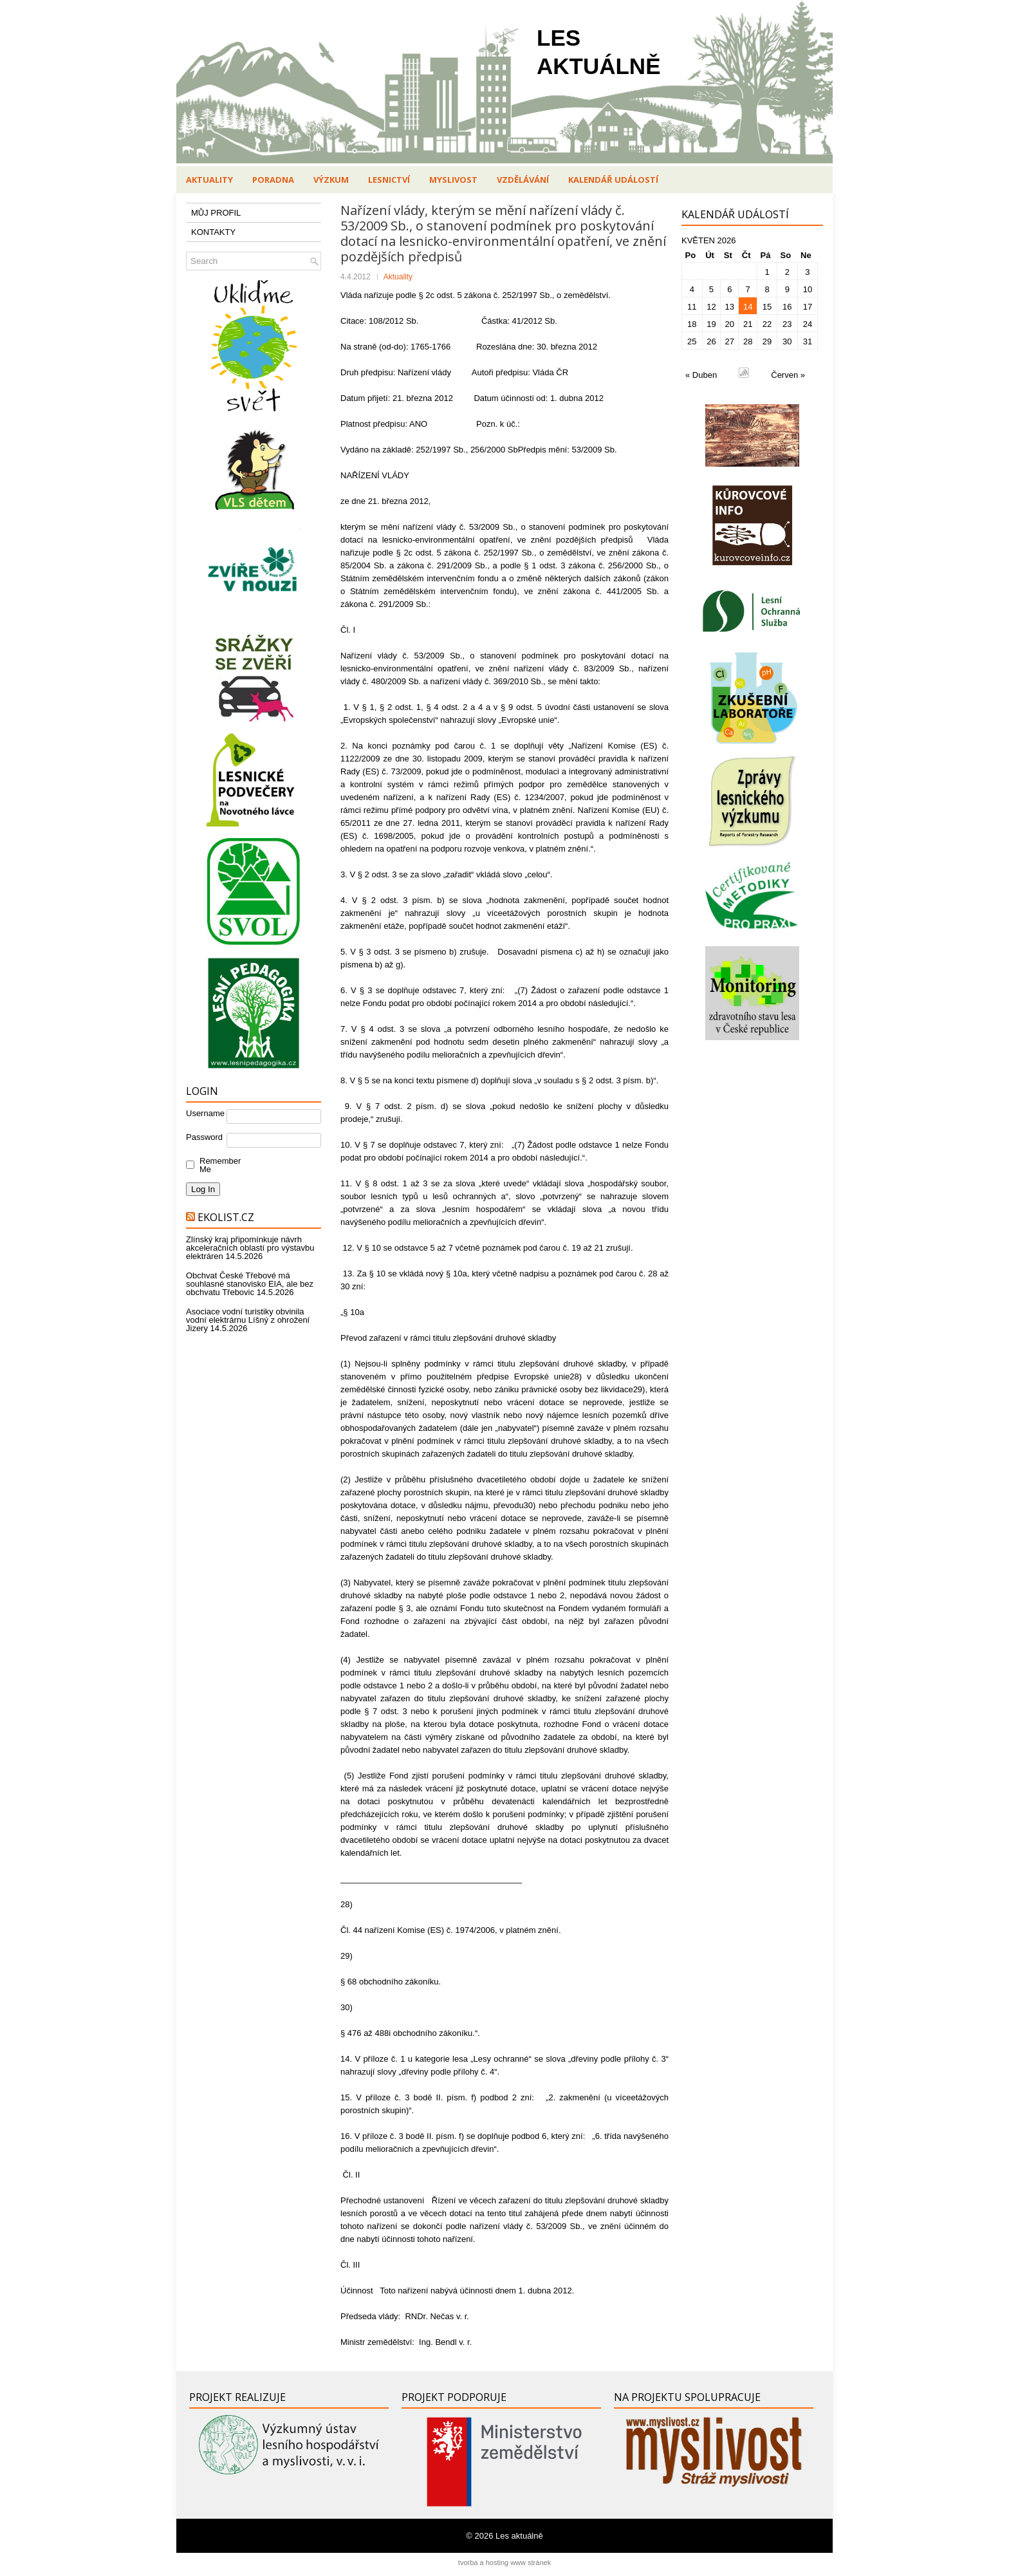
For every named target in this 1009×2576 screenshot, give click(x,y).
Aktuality (209, 179)
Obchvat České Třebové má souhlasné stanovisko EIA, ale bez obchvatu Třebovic (249, 1284)
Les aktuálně (519, 2536)
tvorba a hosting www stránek (504, 2562)
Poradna (273, 179)
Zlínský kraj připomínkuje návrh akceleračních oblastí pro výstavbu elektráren (250, 1248)
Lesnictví (389, 179)
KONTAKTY (213, 232)
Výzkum (331, 179)
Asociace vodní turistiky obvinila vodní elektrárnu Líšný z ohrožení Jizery (248, 1320)
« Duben (701, 375)
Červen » (788, 375)
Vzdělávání (523, 179)
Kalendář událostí (613, 179)
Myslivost (453, 179)
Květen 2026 (708, 240)
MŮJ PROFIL (216, 213)
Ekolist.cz (226, 1217)
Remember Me (217, 1165)
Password (204, 1137)
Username (205, 1113)
